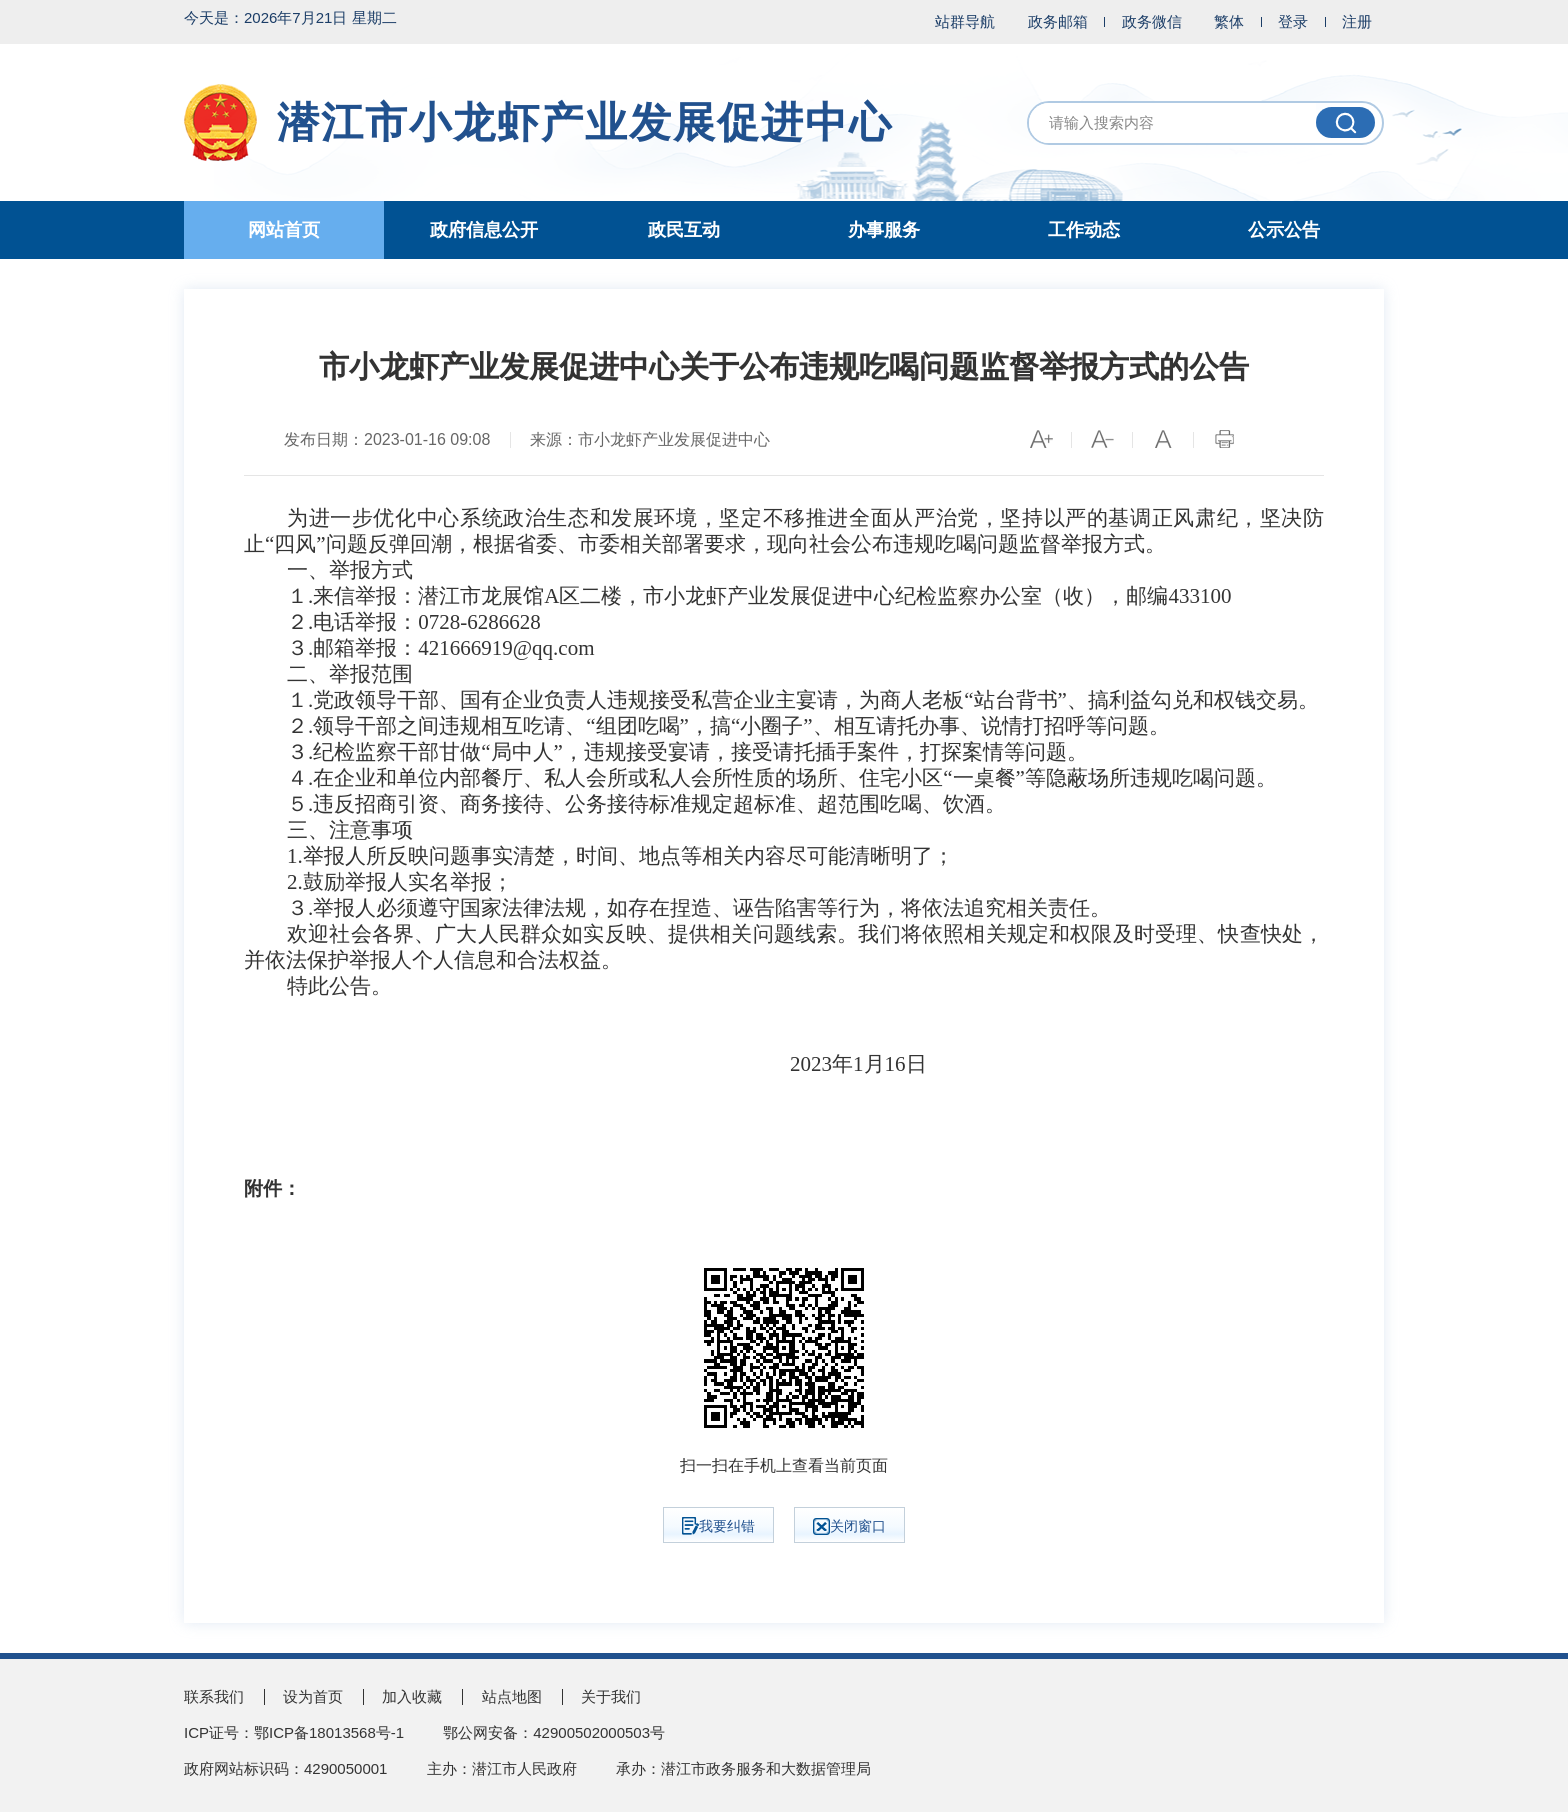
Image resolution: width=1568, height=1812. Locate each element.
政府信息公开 (484, 230)
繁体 (1229, 21)
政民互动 (684, 230)
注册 (1357, 21)
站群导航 (965, 21)
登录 (1293, 21)
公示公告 (1284, 230)
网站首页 (284, 230)
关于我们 (611, 1696)
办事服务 (884, 230)
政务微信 (1152, 21)
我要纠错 (718, 1526)
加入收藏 (412, 1696)
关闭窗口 (849, 1526)
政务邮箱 (1058, 21)
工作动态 (1084, 230)
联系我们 (214, 1696)
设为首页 (313, 1696)
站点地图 (512, 1696)
